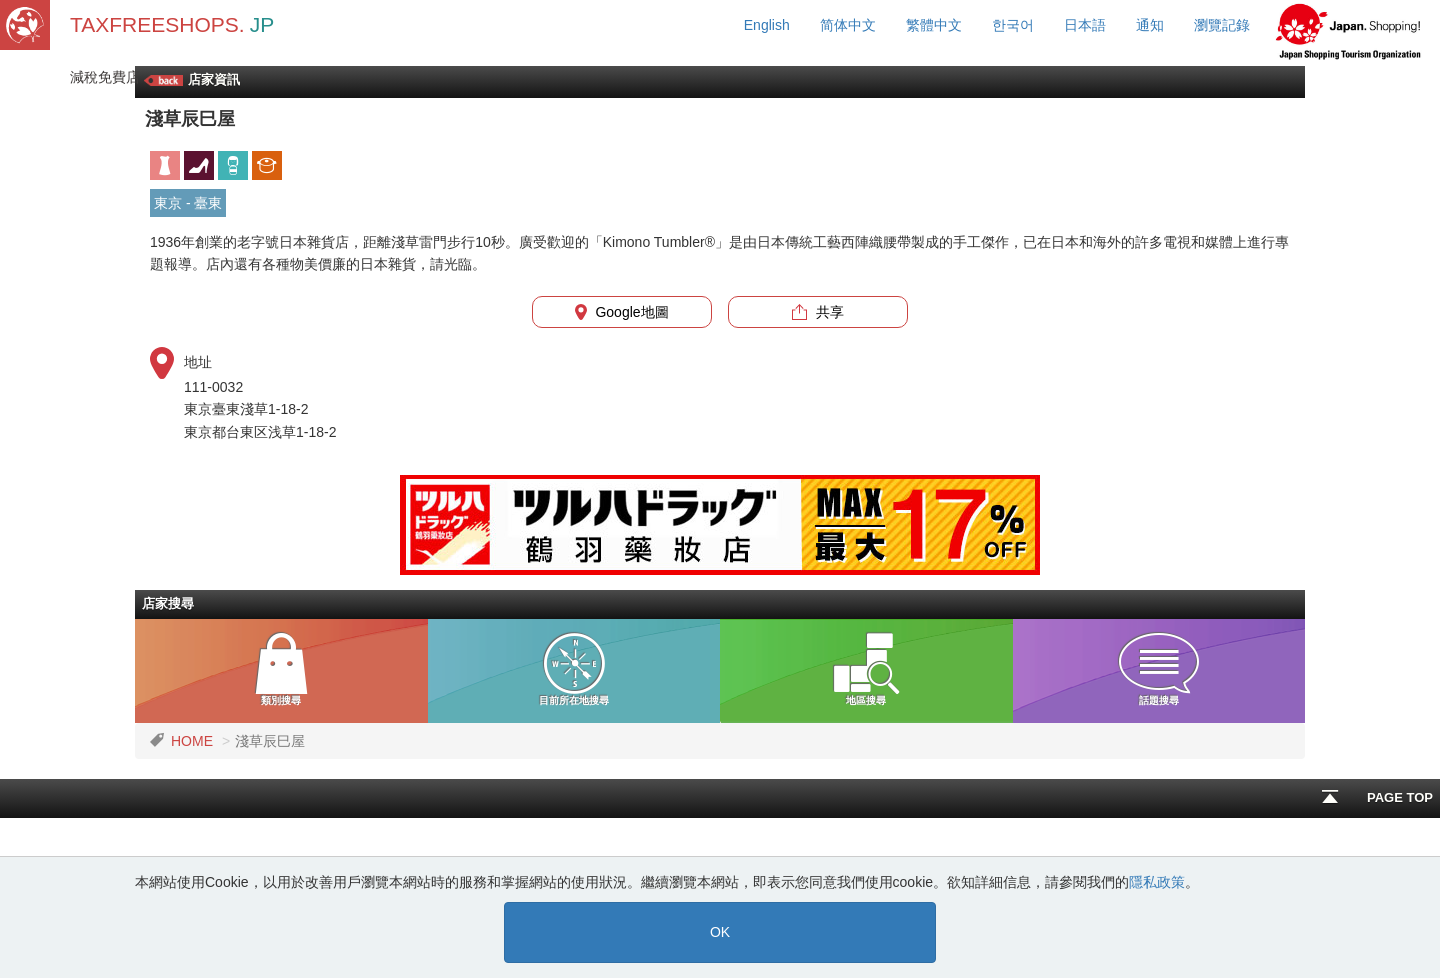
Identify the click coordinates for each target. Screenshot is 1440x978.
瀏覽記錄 (1222, 25)
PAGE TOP (1377, 797)
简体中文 (848, 25)
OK (720, 932)
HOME (192, 741)
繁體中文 (934, 25)
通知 (1150, 25)
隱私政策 (1157, 882)
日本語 (1085, 25)
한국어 (1013, 25)
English (767, 25)
